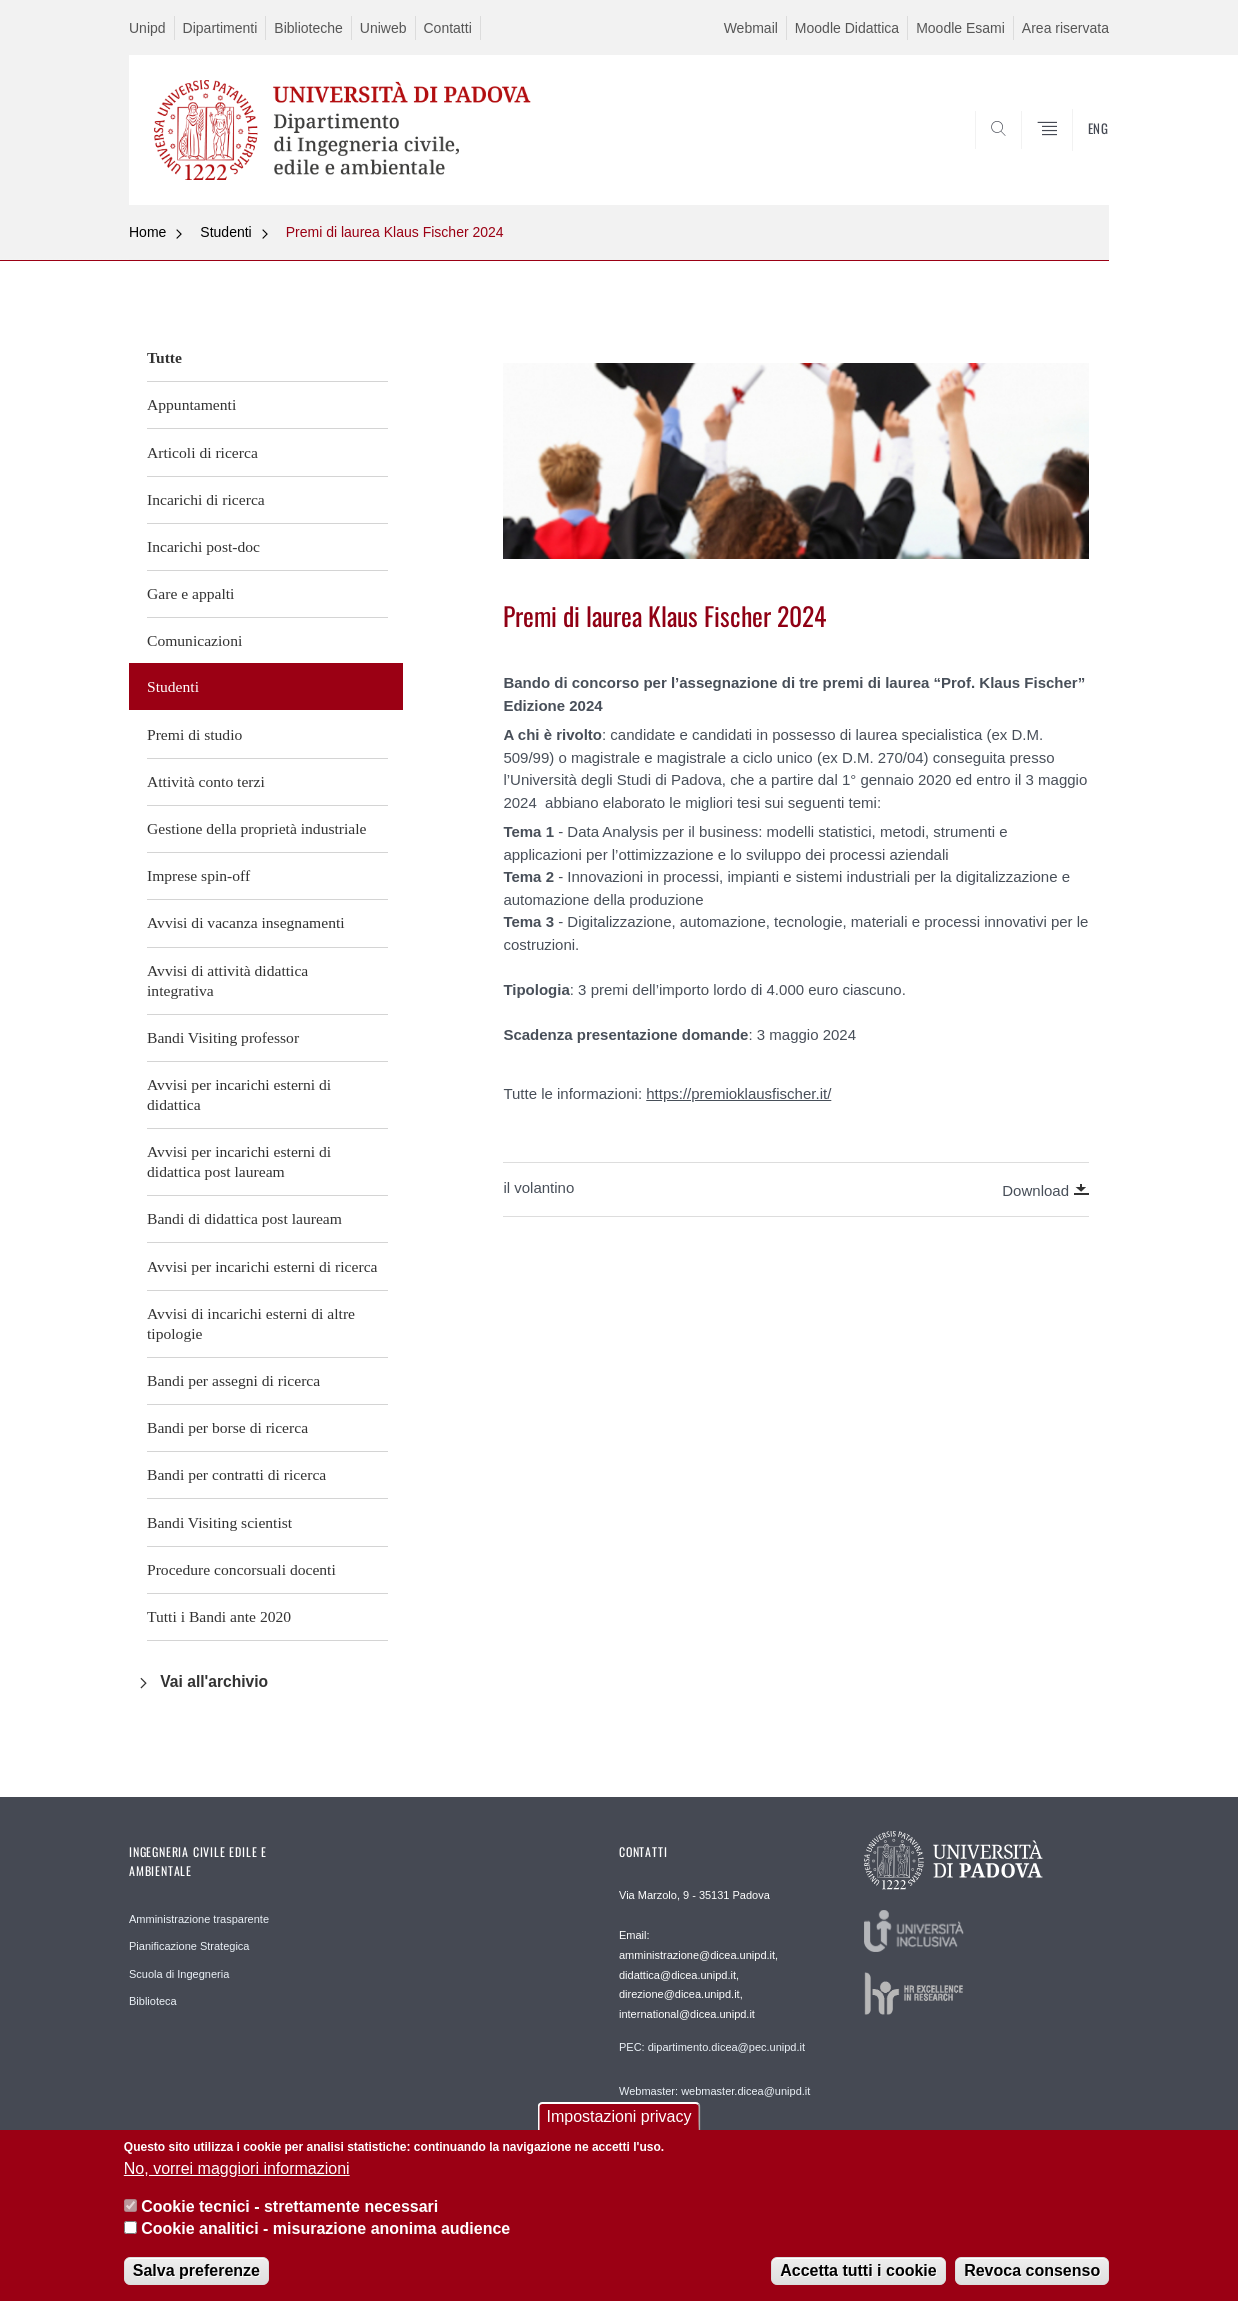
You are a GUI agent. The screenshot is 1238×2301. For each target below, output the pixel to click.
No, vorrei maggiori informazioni (237, 2174)
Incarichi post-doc (203, 546)
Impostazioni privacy (619, 2123)
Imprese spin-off (198, 875)
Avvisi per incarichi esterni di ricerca (262, 1266)
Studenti (225, 232)
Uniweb (383, 28)
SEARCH (1074, 157)
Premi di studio (194, 734)
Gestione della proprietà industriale (257, 828)
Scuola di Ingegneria (179, 1974)
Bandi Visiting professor (223, 1037)
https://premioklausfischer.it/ (738, 1093)
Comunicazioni (194, 640)
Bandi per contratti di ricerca (236, 1474)
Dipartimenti (220, 28)
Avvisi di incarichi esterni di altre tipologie (251, 1323)
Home (147, 232)
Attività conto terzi (206, 781)
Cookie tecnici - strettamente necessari (289, 2213)
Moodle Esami (960, 28)
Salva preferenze (196, 2276)
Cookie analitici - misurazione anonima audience (325, 2235)
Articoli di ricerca (202, 452)
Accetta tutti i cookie (858, 2276)
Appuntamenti (191, 404)
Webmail (751, 28)
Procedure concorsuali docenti (241, 1569)
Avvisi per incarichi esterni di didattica (239, 1094)
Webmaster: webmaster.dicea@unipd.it (714, 2091)
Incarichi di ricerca (206, 499)
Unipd (147, 28)
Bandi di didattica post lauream (244, 1218)
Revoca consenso (1032, 2276)
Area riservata (1065, 28)
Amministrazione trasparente (199, 1919)
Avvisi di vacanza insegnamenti (246, 922)
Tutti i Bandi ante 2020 (219, 1616)
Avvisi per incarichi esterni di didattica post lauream (239, 1161)
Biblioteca (153, 2001)
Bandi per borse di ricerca (227, 1427)
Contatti (448, 28)
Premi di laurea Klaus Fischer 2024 (395, 232)
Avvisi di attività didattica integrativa (227, 980)
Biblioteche (308, 28)
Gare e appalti (190, 593)
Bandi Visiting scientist (219, 1522)
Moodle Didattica (847, 28)
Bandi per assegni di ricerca (233, 1380)
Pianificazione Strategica (189, 1946)
